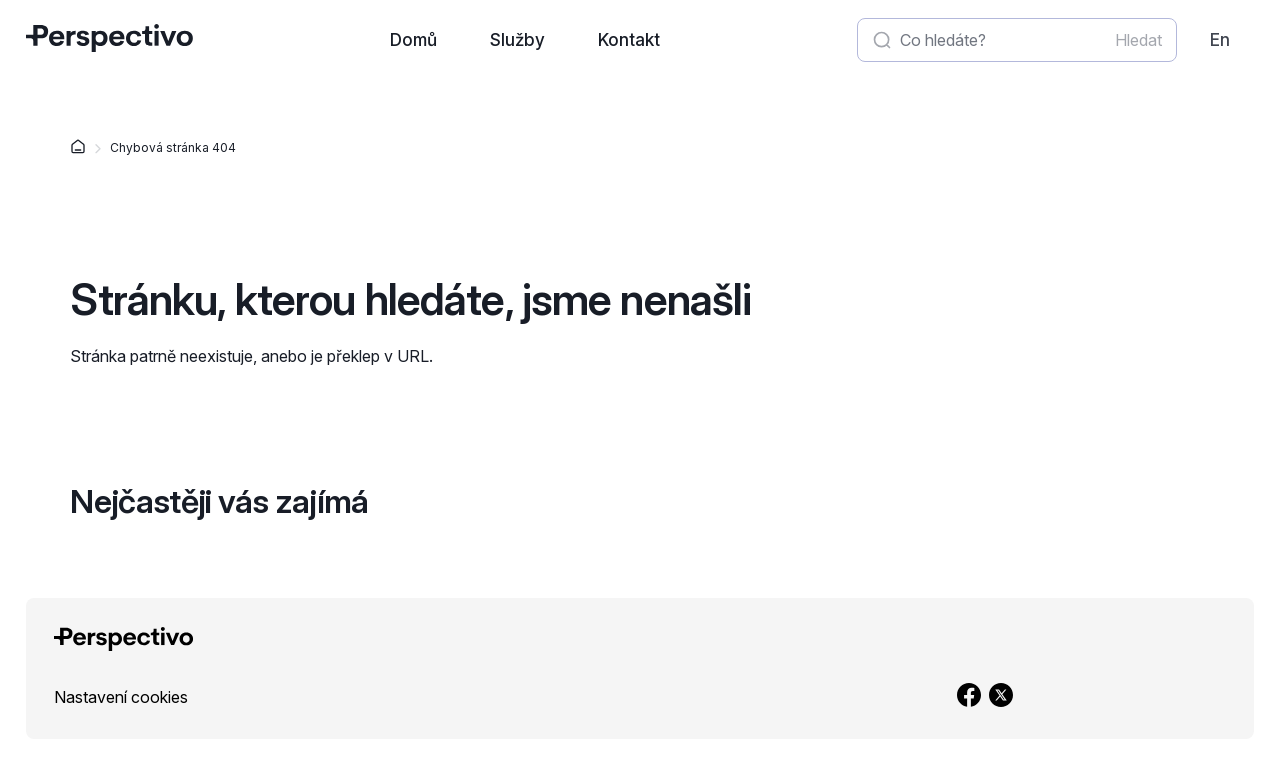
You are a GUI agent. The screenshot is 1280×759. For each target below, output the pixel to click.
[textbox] (1017, 40)
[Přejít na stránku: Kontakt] (629, 40)
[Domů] (78, 148)
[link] (1219, 40)
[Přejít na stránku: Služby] (518, 40)
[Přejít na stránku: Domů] (413, 40)
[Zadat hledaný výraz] (1003, 40)
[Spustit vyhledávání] (1138, 40)
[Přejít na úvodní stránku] (109, 38)
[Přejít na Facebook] (969, 697)
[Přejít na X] (1001, 697)
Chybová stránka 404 (173, 147)
